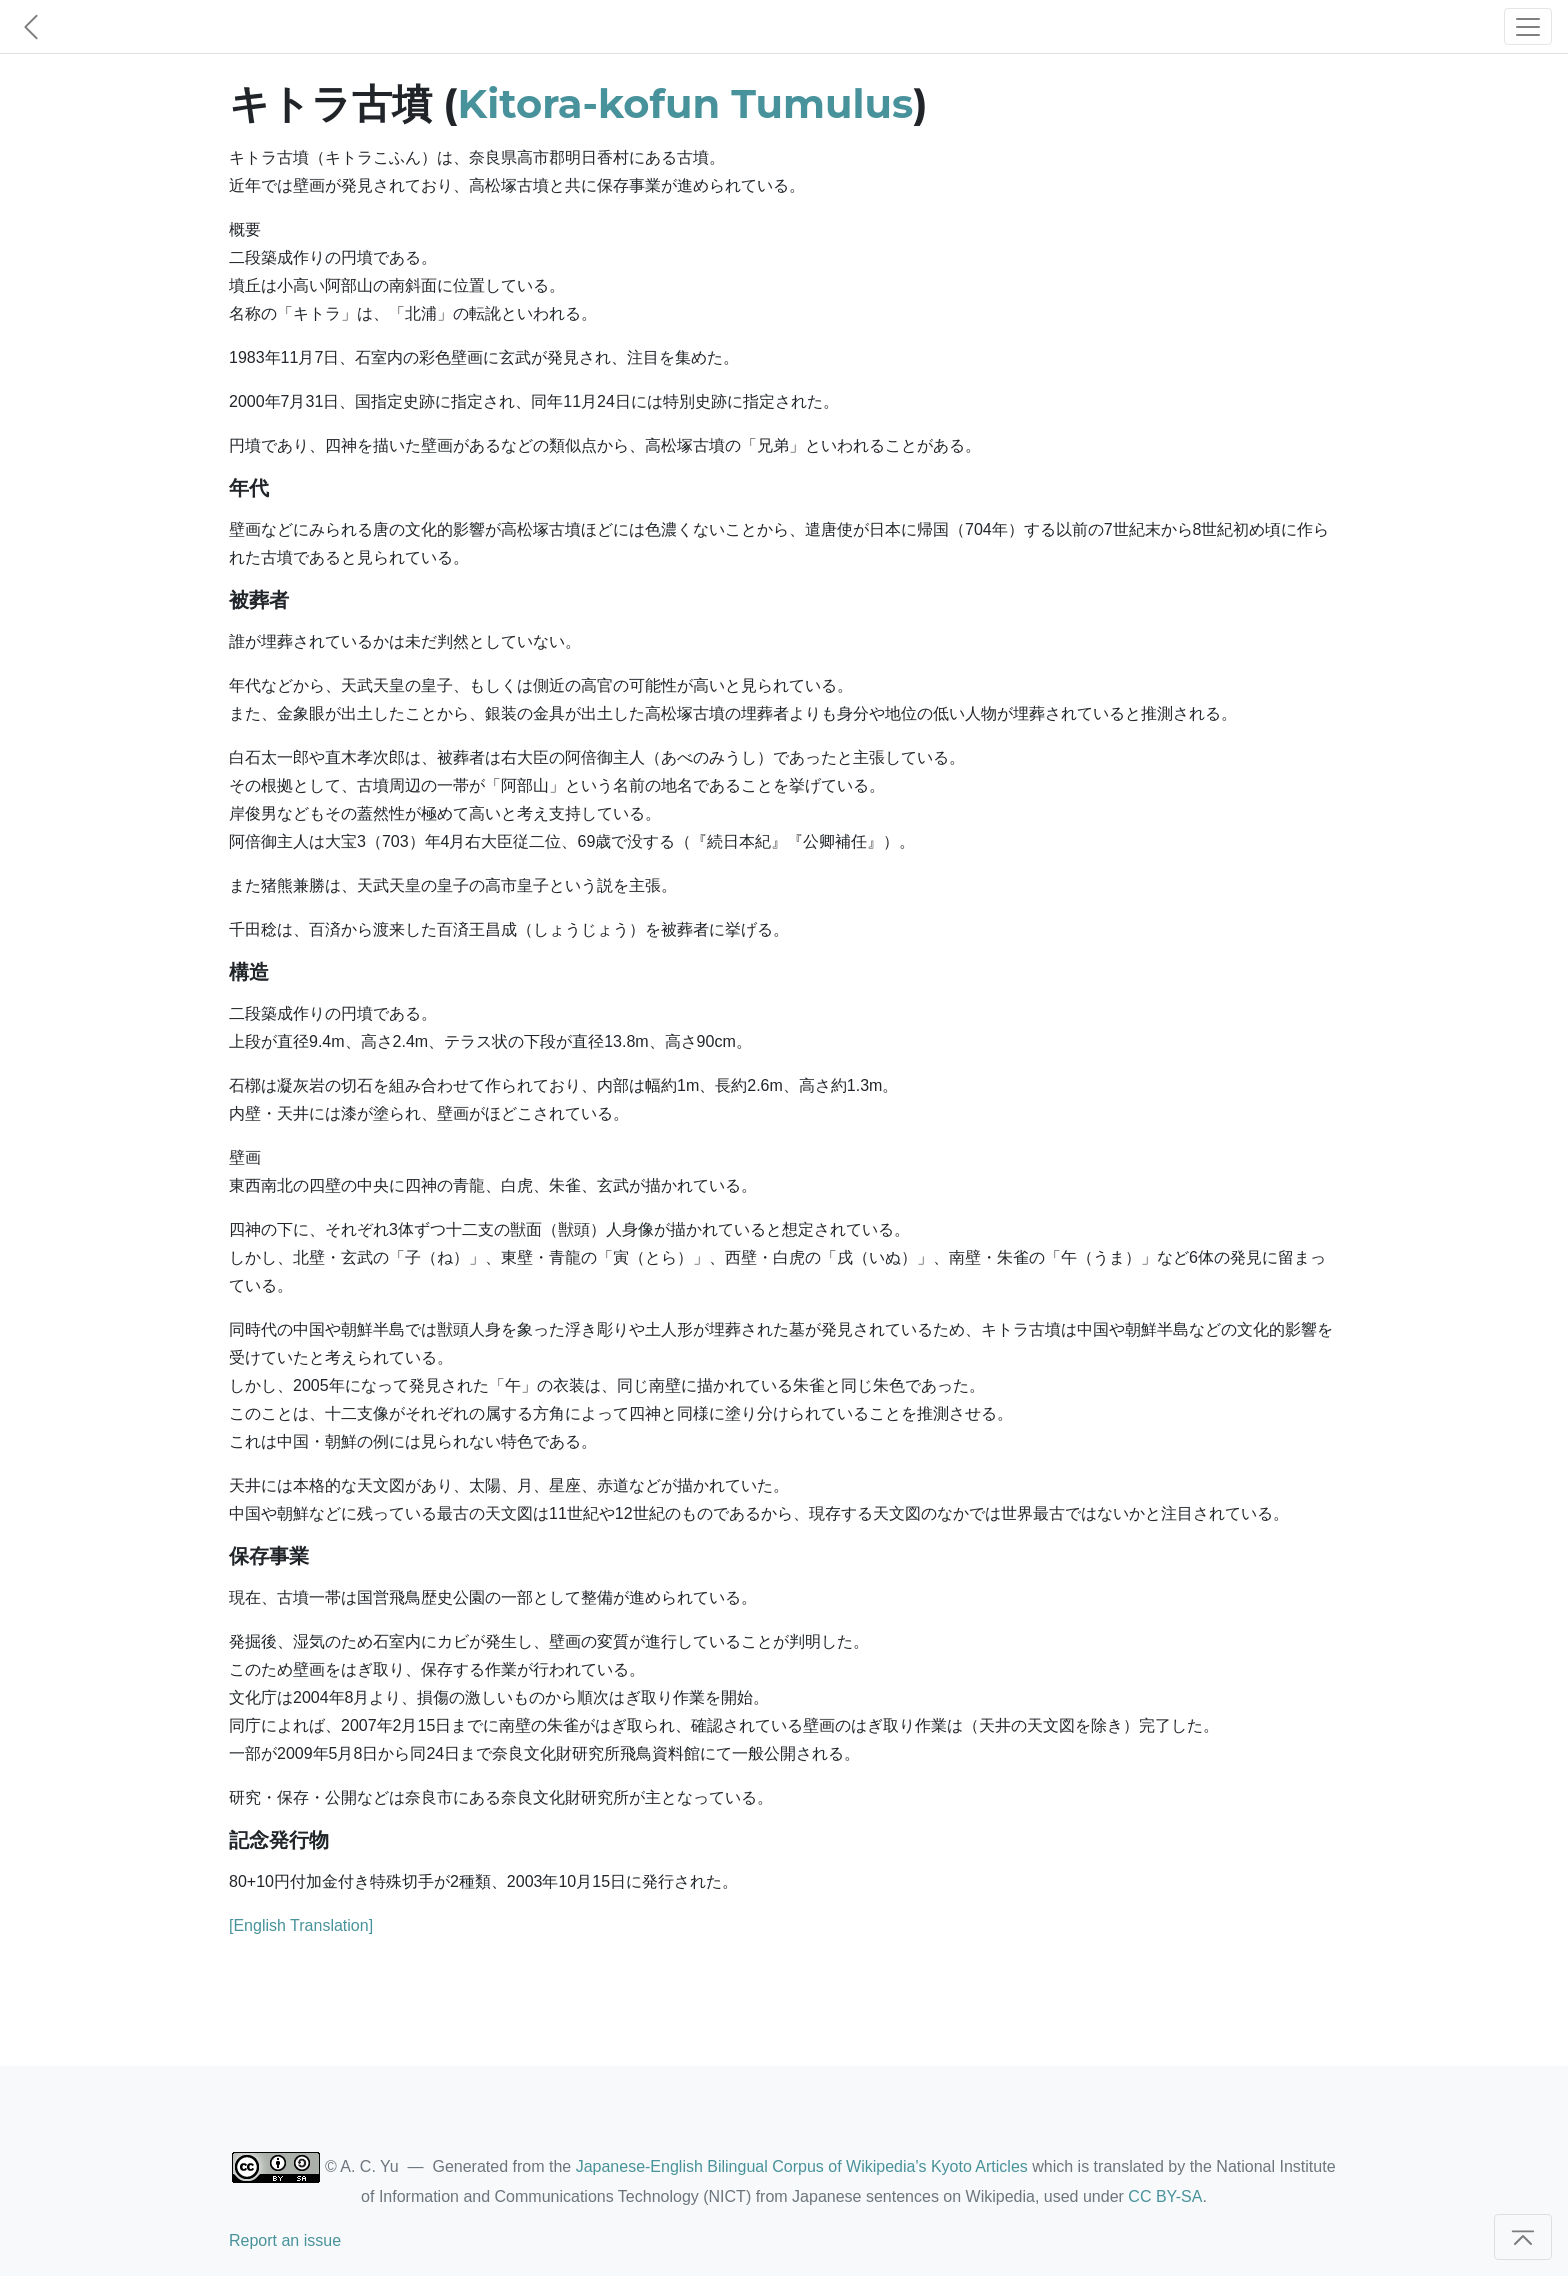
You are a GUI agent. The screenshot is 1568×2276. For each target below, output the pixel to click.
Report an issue (285, 2240)
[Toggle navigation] (1528, 26)
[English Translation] (301, 1925)
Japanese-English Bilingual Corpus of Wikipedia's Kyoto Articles (802, 2166)
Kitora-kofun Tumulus (686, 103)
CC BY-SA (1165, 2196)
